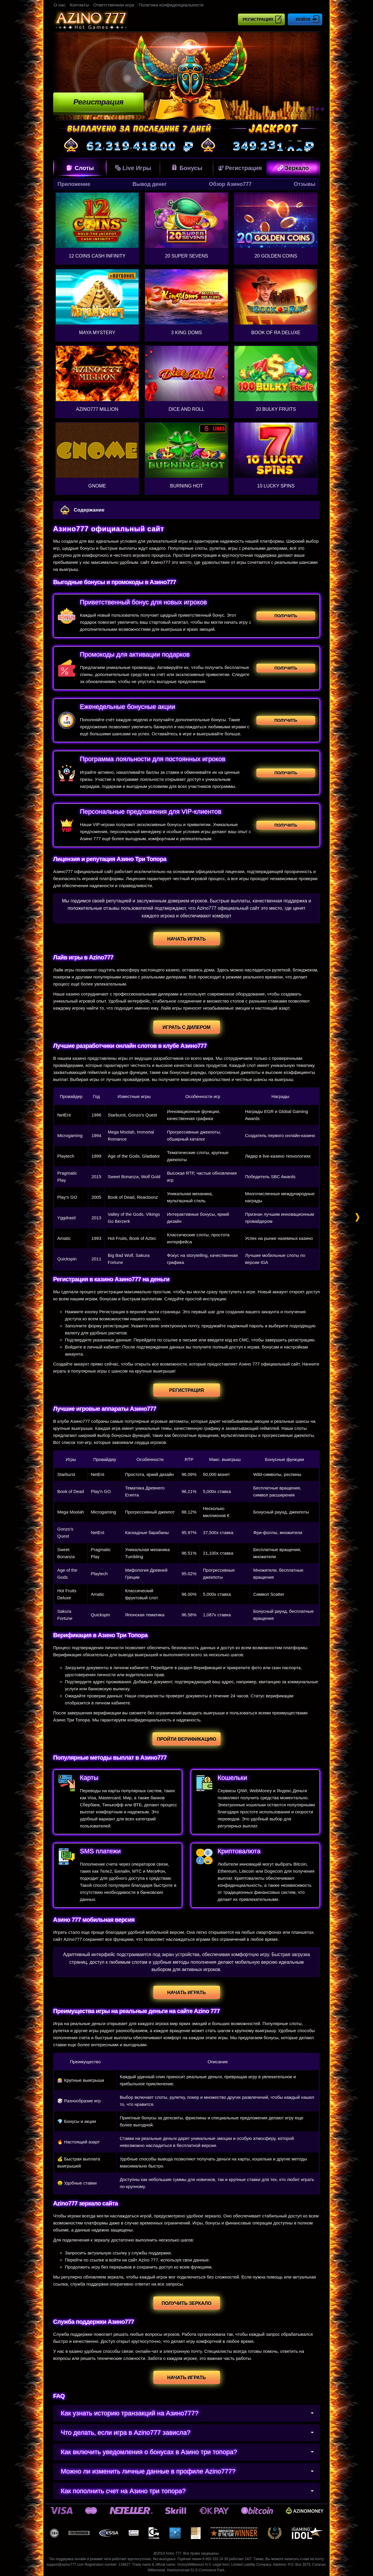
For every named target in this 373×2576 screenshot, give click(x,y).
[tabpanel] (186, 76)
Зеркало (293, 168)
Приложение (74, 184)
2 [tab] (306, 109)
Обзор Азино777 (230, 184)
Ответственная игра (113, 4)
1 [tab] (301, 109)
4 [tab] (317, 109)
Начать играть (186, 938)
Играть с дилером (186, 1027)
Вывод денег (149, 184)
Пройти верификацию (186, 1739)
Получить (285, 615)
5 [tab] (322, 109)
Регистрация (258, 19)
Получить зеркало (186, 2303)
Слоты (80, 168)
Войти (303, 19)
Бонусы (186, 167)
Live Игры (133, 168)
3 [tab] (312, 109)
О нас (59, 4)
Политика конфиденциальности (171, 4)
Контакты (79, 4)
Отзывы (304, 184)
